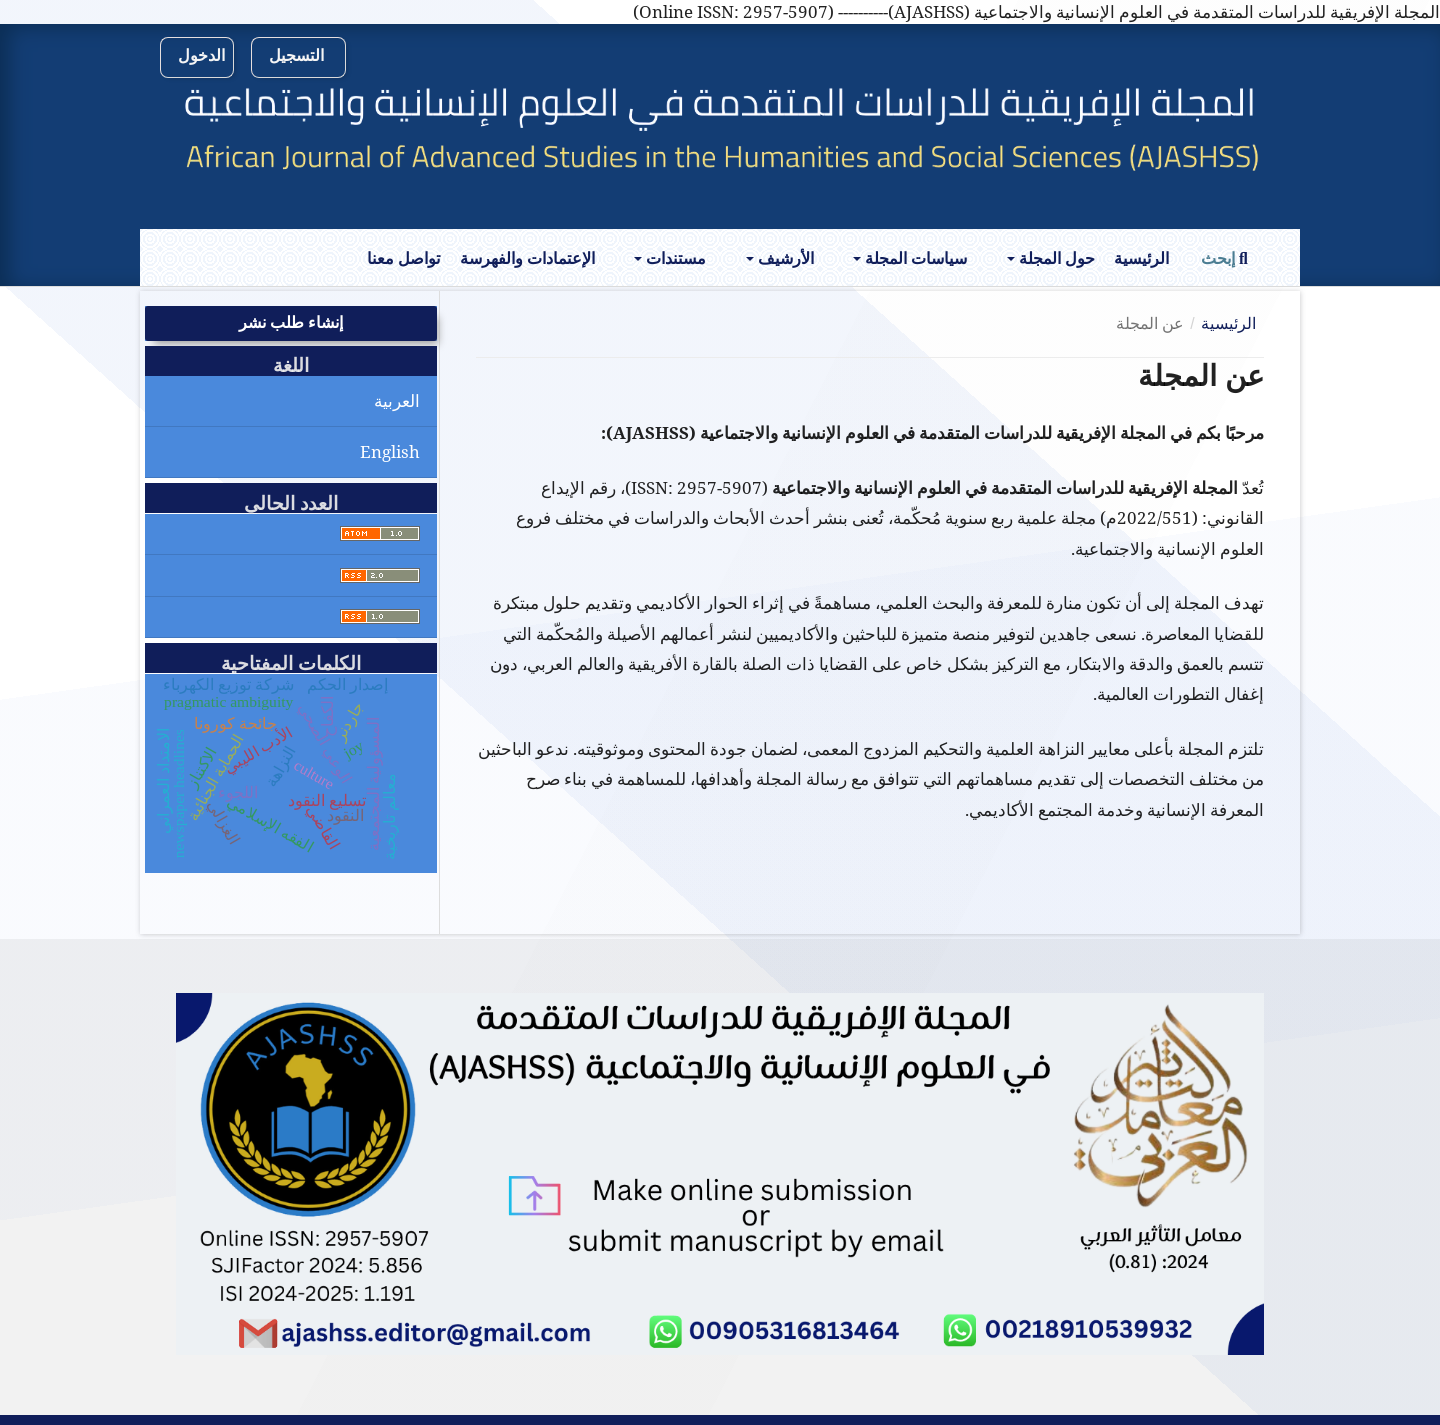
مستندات (674, 258)
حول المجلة (1055, 258)
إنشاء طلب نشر (291, 322)
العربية (397, 400)
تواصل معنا (403, 258)
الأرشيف (784, 258)
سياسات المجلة (914, 258)
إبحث (1224, 258)
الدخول (201, 55)
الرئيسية (1141, 258)
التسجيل (296, 55)
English (390, 451)
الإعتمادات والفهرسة (527, 258)
